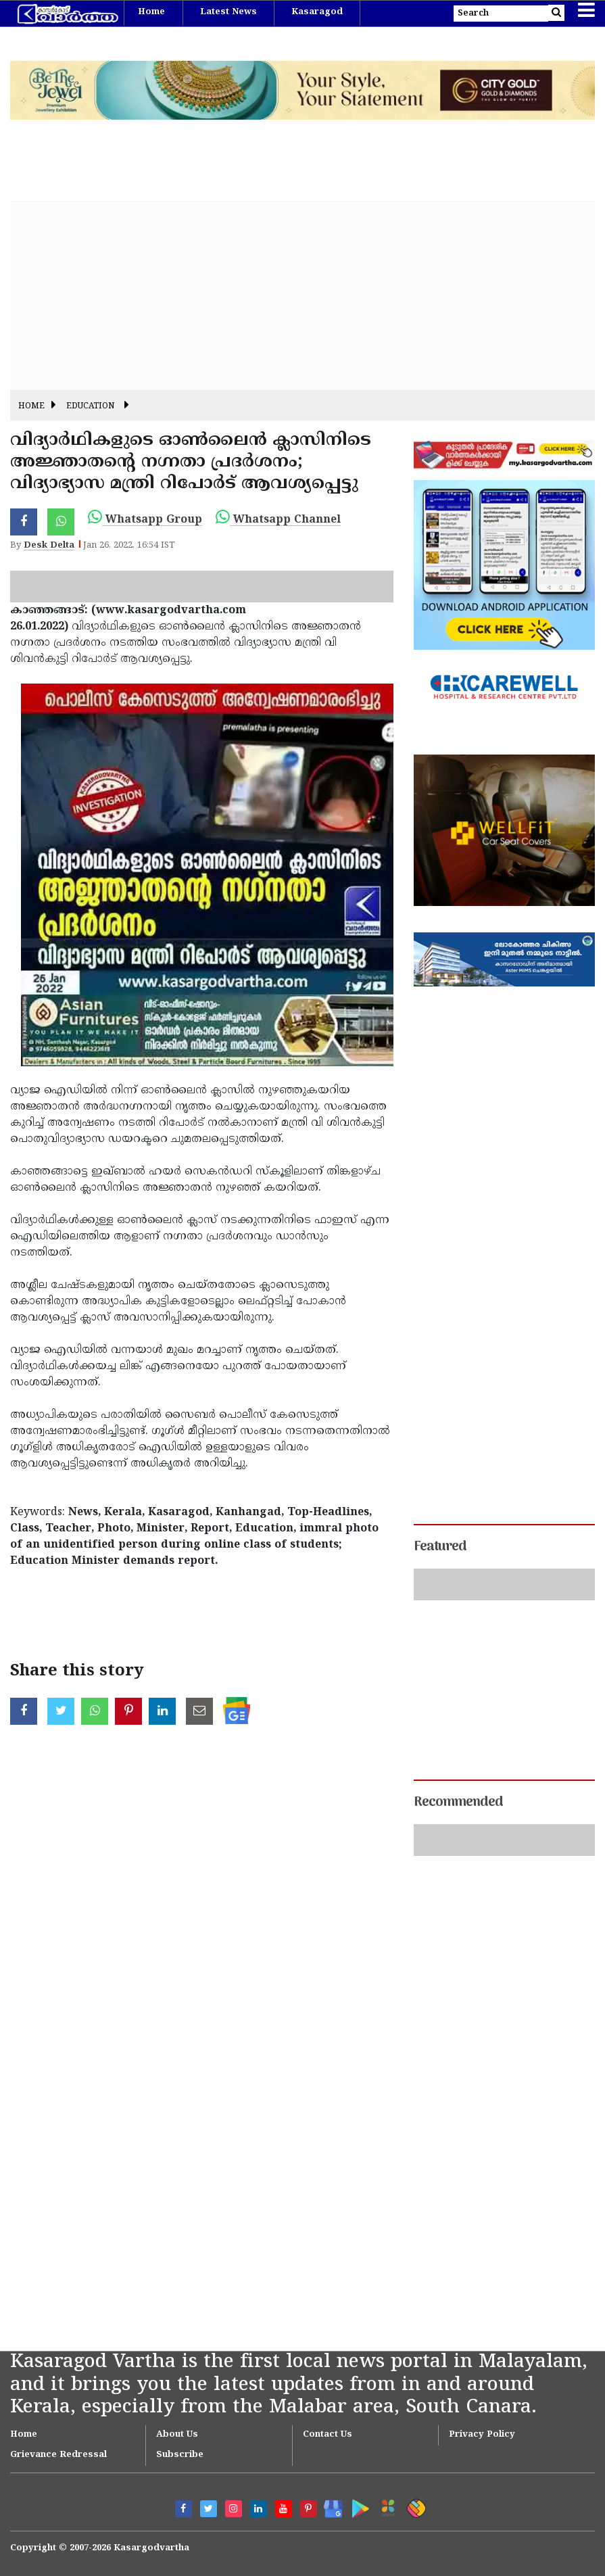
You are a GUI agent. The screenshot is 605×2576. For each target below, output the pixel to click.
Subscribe (179, 2455)
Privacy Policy (482, 2434)
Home (151, 12)
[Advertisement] (302, 295)
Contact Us (327, 2434)
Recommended (458, 1802)
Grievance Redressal (58, 2455)
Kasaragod (317, 12)
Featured (440, 1547)
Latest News (228, 12)
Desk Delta (49, 545)
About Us (177, 2434)
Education (90, 407)
